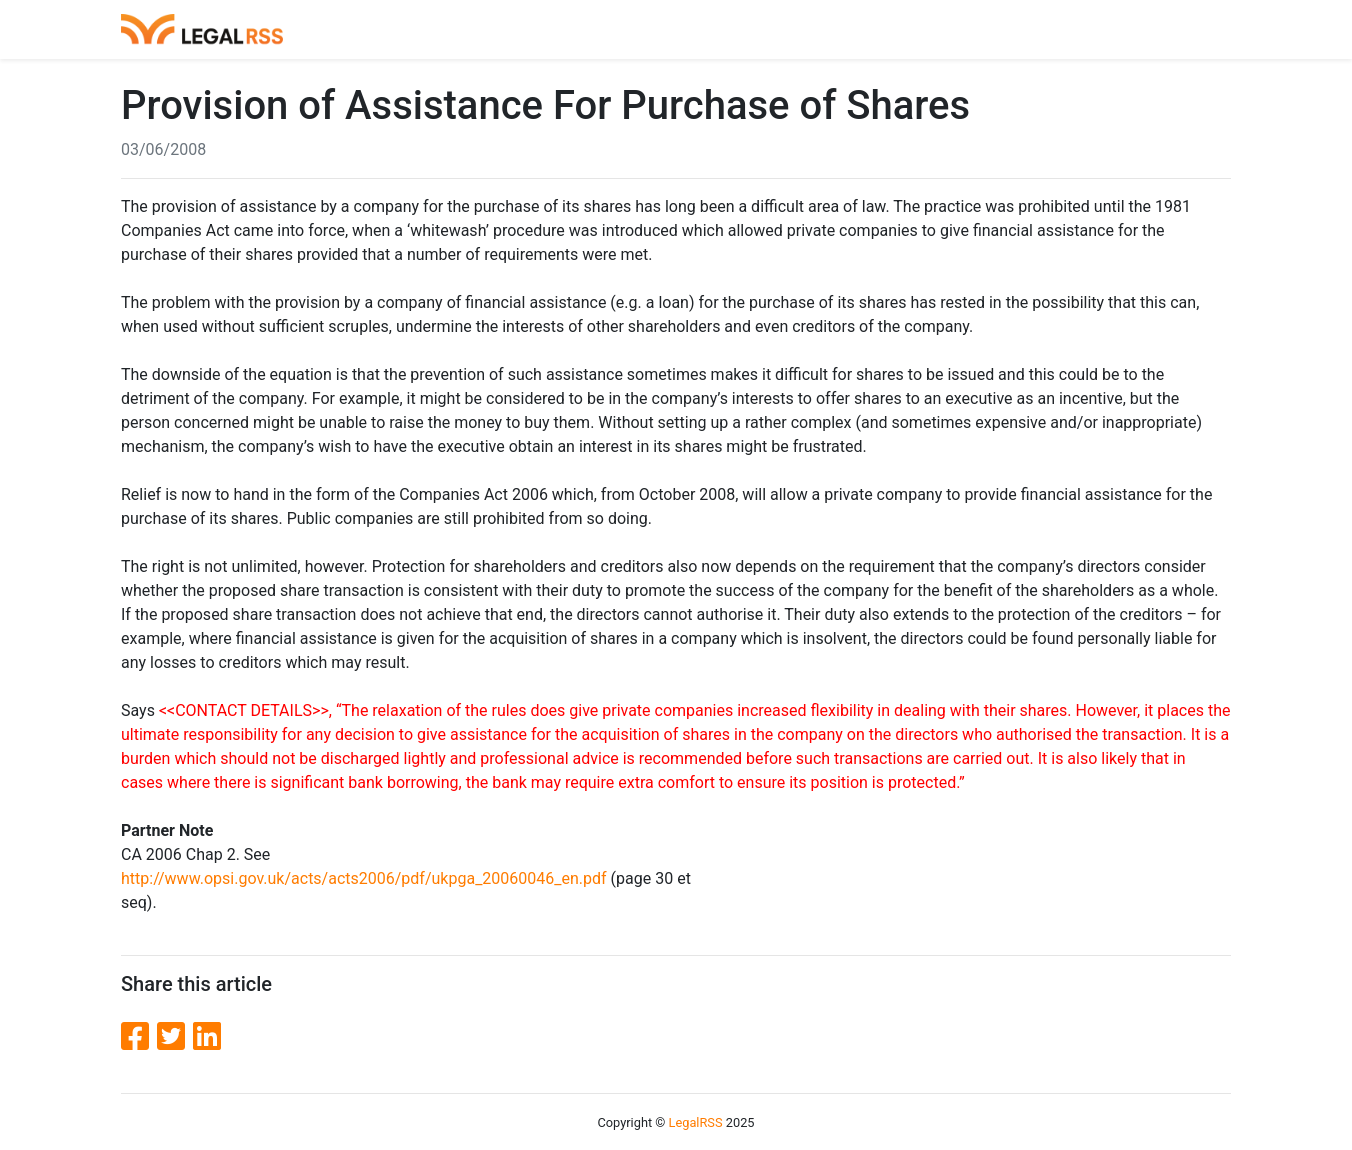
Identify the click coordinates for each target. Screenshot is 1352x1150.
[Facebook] (139, 1037)
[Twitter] (175, 1037)
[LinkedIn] (207, 1037)
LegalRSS (696, 1122)
